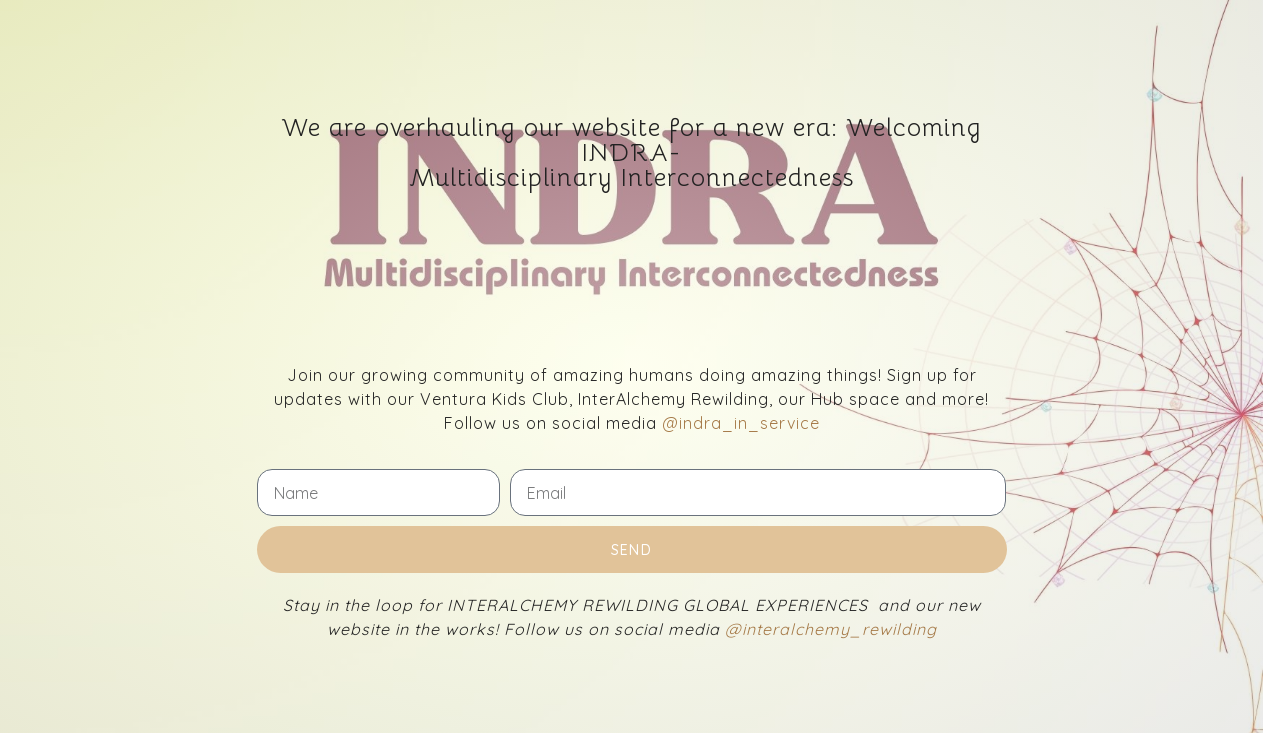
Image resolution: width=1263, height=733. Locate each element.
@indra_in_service (741, 423)
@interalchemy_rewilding (831, 629)
